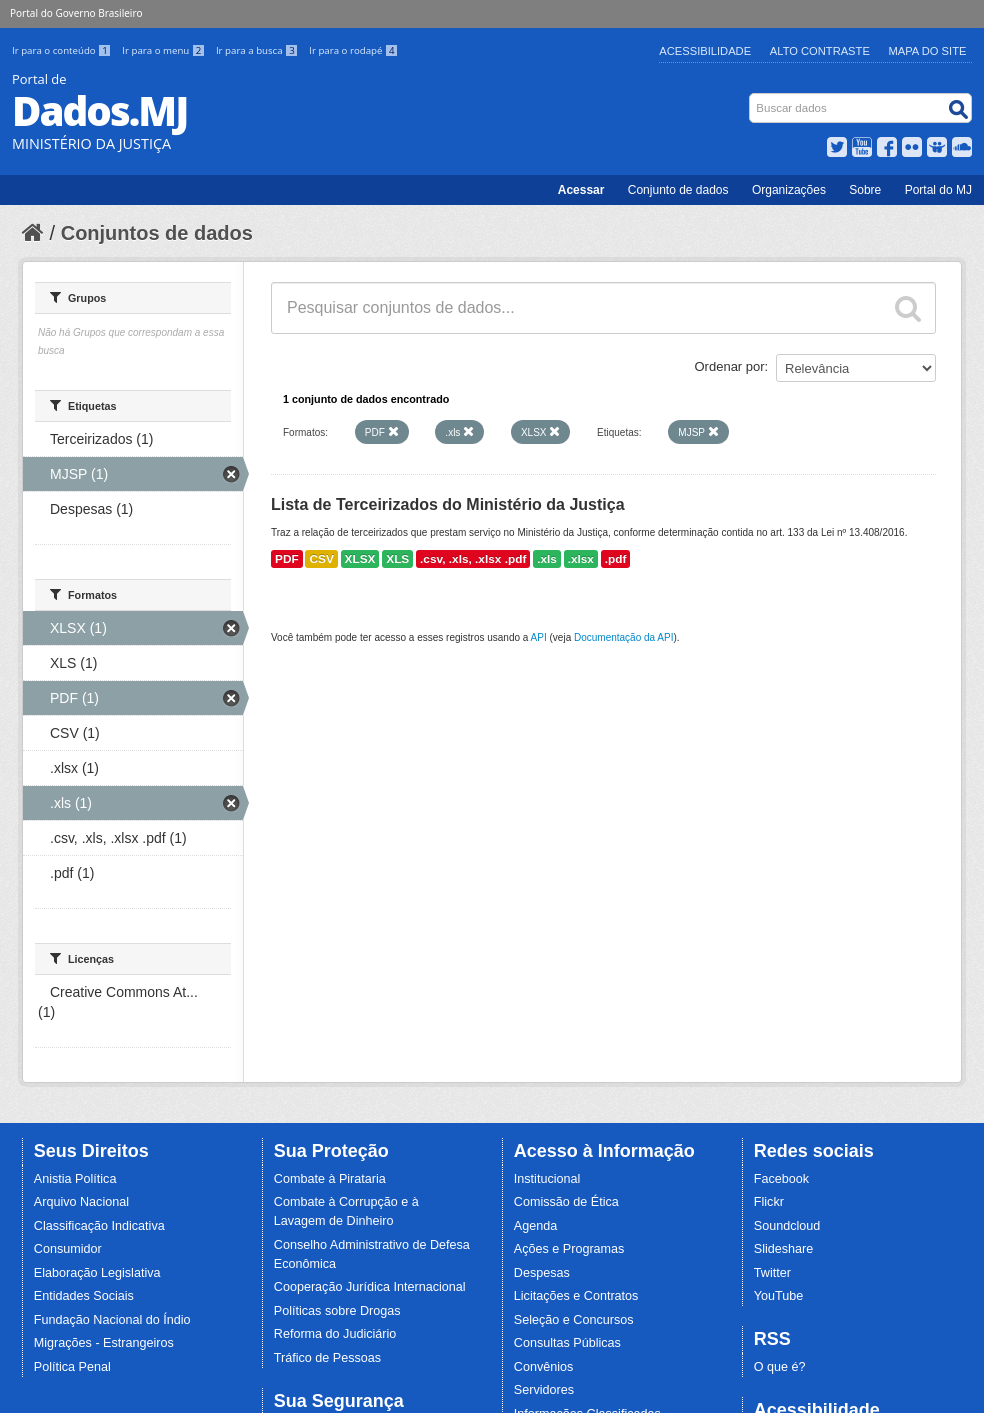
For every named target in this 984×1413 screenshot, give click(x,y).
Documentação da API (624, 637)
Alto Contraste (820, 51)
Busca (751, 97)
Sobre (865, 190)
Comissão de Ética (566, 1202)
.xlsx (581, 559)
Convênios (544, 1367)
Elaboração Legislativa (97, 1273)
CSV (321, 559)
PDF (287, 559)
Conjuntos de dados (157, 233)
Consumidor (68, 1249)
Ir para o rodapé (353, 50)
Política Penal (72, 1367)
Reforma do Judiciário (335, 1334)
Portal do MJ (938, 190)
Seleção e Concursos (574, 1320)
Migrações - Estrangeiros (104, 1343)
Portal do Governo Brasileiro (76, 13)
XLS (397, 559)
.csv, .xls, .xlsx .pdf (473, 559)
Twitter (772, 1273)
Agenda (535, 1226)
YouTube (779, 1296)
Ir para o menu (165, 50)
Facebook (781, 1179)
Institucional (547, 1179)
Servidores (544, 1390)
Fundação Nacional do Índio (112, 1320)
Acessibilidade (705, 51)
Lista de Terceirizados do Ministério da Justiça (448, 504)
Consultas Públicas (567, 1343)
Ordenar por (730, 366)
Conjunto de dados (678, 190)
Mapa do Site (928, 51)
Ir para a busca (258, 50)
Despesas (542, 1273)
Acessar (581, 190)
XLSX (360, 559)
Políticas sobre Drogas (337, 1311)
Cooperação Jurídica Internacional (370, 1287)
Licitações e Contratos (576, 1296)
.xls (547, 559)
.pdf (616, 559)
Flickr (769, 1202)
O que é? (780, 1367)
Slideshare (784, 1249)
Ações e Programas (569, 1249)
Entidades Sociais (84, 1296)
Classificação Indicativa (99, 1226)
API (539, 637)
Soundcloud (787, 1226)
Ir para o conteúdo (63, 50)
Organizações (789, 190)
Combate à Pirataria (330, 1179)
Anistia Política (75, 1179)
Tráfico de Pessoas (327, 1358)
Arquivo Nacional (81, 1202)
